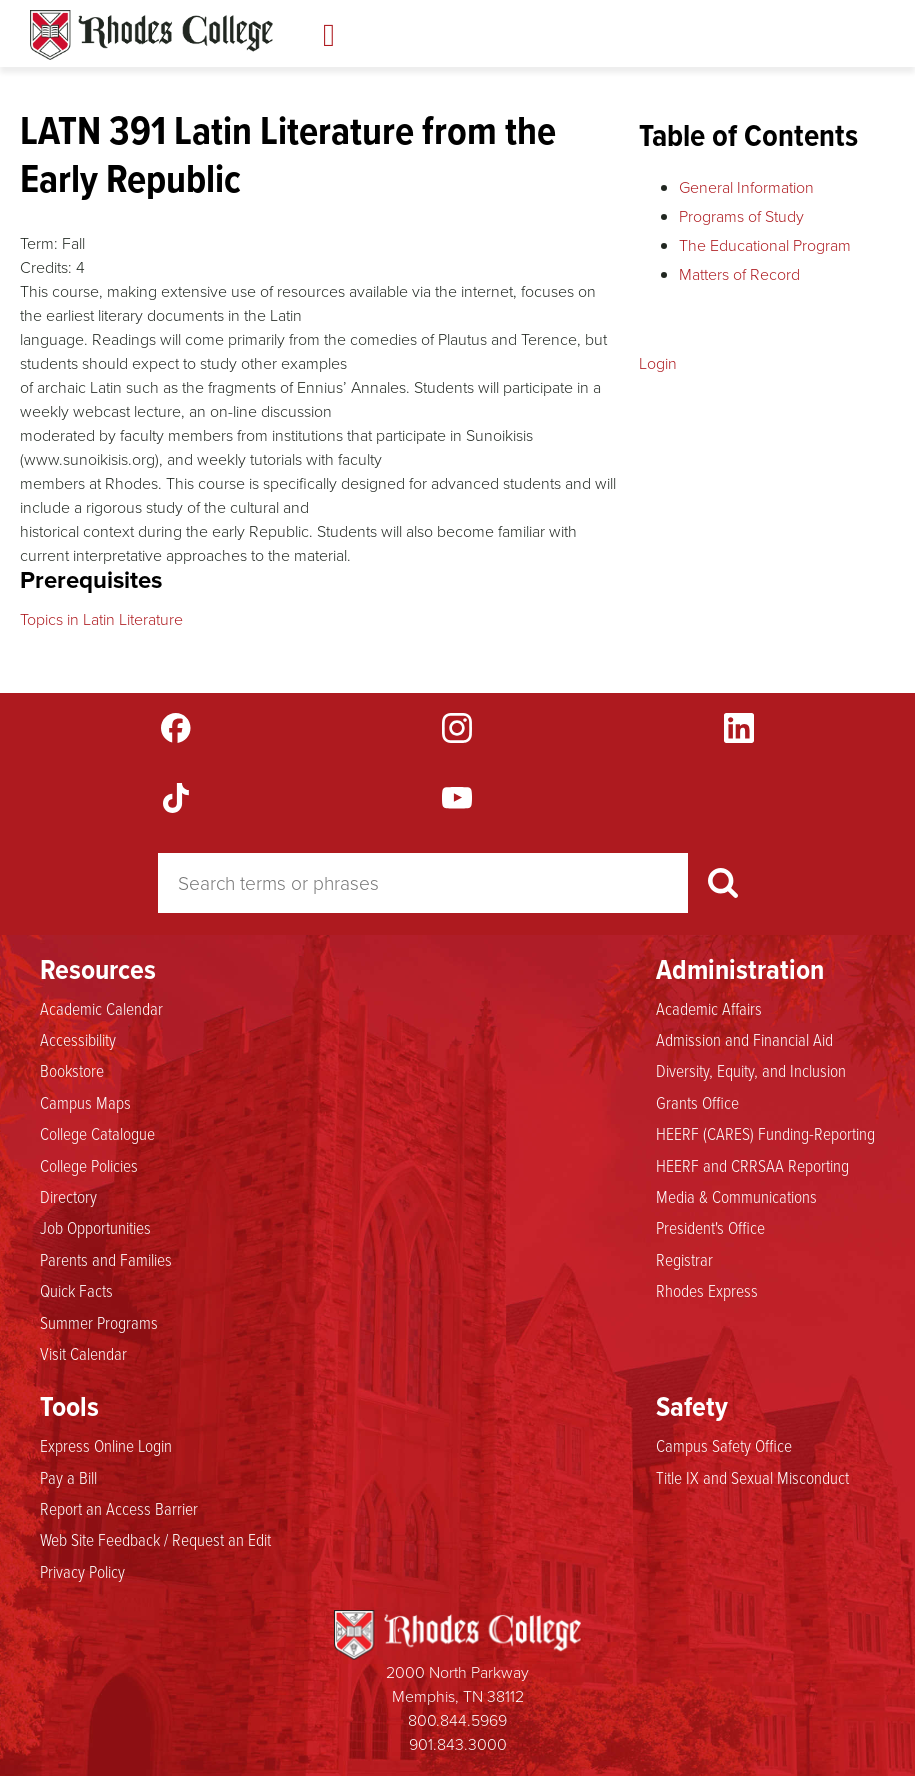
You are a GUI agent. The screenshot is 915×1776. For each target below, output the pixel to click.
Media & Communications (736, 1197)
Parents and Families (106, 1260)
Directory (68, 1197)
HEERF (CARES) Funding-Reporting (765, 1134)
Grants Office (697, 1103)
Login (658, 363)
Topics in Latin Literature (101, 619)
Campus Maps (85, 1103)
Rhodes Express (707, 1291)
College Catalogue (97, 1134)
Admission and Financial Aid (744, 1040)
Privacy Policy (82, 1572)
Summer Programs (99, 1323)
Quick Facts (76, 1291)
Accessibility (78, 1040)
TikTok (176, 798)
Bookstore (72, 1071)
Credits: (46, 267)
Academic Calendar (101, 1009)
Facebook (176, 728)
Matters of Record (739, 274)
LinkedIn (739, 728)
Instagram (457, 728)
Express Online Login (106, 1446)
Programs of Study (741, 216)
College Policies (89, 1166)
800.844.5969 (457, 1720)
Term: (39, 243)
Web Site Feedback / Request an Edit (155, 1540)
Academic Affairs (709, 1009)
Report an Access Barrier (119, 1509)
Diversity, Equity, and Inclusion (751, 1071)
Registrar (684, 1260)
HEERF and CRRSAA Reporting (752, 1166)
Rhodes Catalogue (151, 35)
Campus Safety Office (724, 1446)
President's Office (710, 1228)
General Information (746, 187)
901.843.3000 (458, 1744)
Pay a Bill (68, 1478)
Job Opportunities (95, 1228)
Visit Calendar (83, 1354)
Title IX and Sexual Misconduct (752, 1478)
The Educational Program (765, 245)
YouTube (457, 798)
